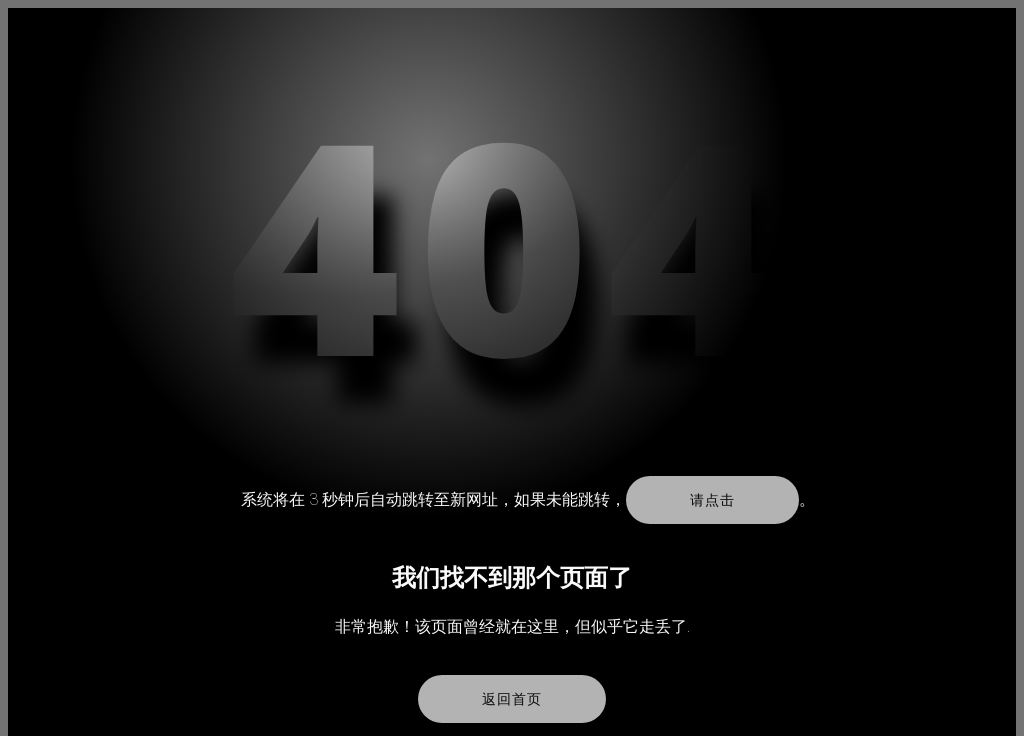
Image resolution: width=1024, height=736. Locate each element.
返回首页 (511, 699)
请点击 (712, 500)
